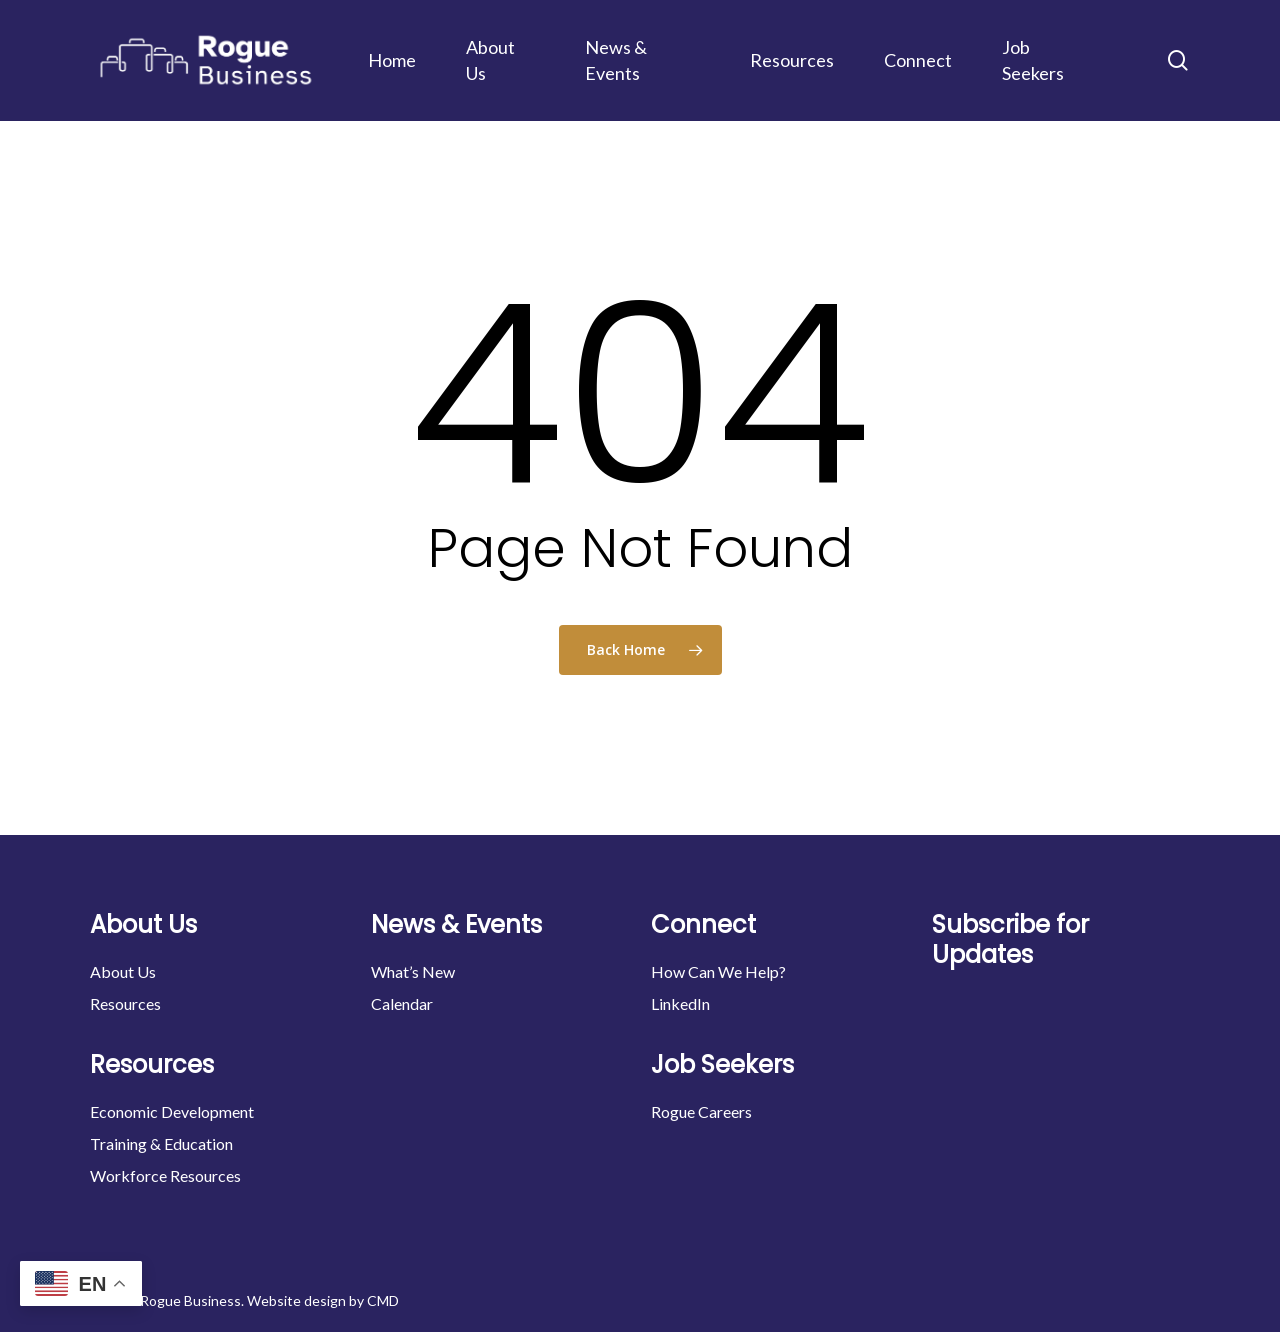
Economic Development (172, 1111)
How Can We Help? (718, 971)
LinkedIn (680, 1003)
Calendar (402, 1003)
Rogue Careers (701, 1111)
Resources (125, 1003)
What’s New (413, 971)
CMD (383, 1300)
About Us (123, 971)
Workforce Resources (165, 1175)
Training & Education (161, 1143)
